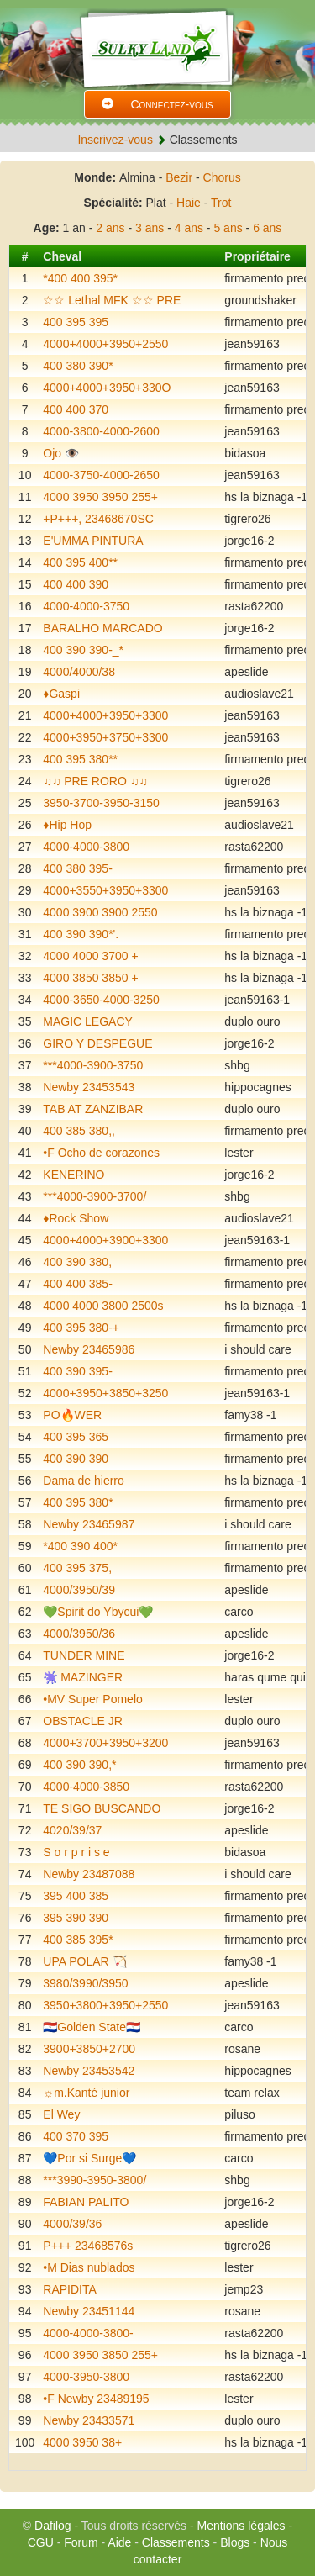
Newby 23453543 (88, 1087)
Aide (119, 2542)
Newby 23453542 (88, 2070)
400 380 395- (78, 868)
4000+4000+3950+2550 (105, 344)
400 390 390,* (79, 1764)
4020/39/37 (72, 1830)
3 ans (149, 228)
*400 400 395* (80, 278)
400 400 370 (75, 409)
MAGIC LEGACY (88, 1021)
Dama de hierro (83, 1480)
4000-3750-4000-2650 (101, 475)
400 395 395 (75, 322)
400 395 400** (80, 562)
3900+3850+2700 (89, 2049)
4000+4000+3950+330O (107, 387)
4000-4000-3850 (86, 1786)
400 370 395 (75, 2136)
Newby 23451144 (88, 2311)
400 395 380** (80, 759)
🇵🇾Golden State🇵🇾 (91, 2027)
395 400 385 (75, 1896)
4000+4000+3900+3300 (105, 1240)
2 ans (110, 228)
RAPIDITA (70, 2289)
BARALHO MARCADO (102, 628)
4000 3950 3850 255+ (100, 2355)
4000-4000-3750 (86, 606)
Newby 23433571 (88, 2420)
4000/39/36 (72, 2223)
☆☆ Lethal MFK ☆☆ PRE (112, 300)
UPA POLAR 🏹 (84, 1961)
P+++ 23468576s (88, 2245)
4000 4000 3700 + (90, 956)
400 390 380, (77, 1262)
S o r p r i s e (76, 1852)
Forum (80, 2542)
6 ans (267, 228)
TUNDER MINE (83, 1655)
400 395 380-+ (81, 1327)
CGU (41, 2542)
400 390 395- (78, 1371)
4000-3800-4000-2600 (101, 431)
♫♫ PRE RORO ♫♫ (95, 781)
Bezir (178, 177)
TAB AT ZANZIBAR (93, 1109)
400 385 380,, (79, 1131)
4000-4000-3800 (86, 846)
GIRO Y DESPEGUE (97, 1043)
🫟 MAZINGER (83, 1677)
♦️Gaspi (61, 693)
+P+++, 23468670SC (98, 518)
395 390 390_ (79, 1917)
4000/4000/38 (79, 671)
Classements (176, 2542)
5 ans (227, 228)
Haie (188, 202)
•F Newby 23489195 (96, 2398)
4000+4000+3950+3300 (105, 715)
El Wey (61, 2114)
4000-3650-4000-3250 (101, 999)
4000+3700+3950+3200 (105, 1743)
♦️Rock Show (75, 1218)
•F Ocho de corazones (101, 1152)
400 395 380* (78, 1502)
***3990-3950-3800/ (94, 2180)
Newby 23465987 (88, 1524)
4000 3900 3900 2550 (100, 912)
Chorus (222, 177)
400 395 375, (77, 1568)
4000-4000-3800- (88, 2333)
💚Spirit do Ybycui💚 (98, 1611)
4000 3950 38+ (82, 2442)
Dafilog (52, 2525)
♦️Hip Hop (67, 824)
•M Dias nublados (88, 2267)
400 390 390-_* (83, 650)
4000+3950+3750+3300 (105, 737)
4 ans (189, 228)
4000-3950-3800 (86, 2376)
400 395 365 (75, 1437)
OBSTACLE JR (83, 1721)
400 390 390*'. (80, 934)
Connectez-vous (157, 104)
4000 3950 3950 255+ (100, 497)
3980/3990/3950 (85, 1983)
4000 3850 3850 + (90, 977)
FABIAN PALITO (86, 2202)
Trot (221, 202)
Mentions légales (241, 2525)
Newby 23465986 (88, 1349)
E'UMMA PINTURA (93, 540)
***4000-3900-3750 (93, 1065)
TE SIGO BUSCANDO (101, 1808)
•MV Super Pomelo (93, 1699)
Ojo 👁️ (61, 453)
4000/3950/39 (79, 1590)
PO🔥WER (72, 1415)
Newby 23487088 (88, 1874)
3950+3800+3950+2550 (105, 2005)
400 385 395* (78, 1939)
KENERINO (73, 1174)
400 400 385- (78, 1284)
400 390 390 (75, 1458)
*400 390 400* (80, 1546)
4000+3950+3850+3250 (105, 1393)
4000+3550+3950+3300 (105, 890)
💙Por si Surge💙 (89, 2158)
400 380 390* (78, 365)
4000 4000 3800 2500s (103, 1305)
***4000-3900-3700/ (94, 1196)
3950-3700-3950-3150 (101, 803)
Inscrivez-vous (114, 139)
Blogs (234, 2542)
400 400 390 (75, 584)
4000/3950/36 (79, 1633)
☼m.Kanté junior (86, 2092)
